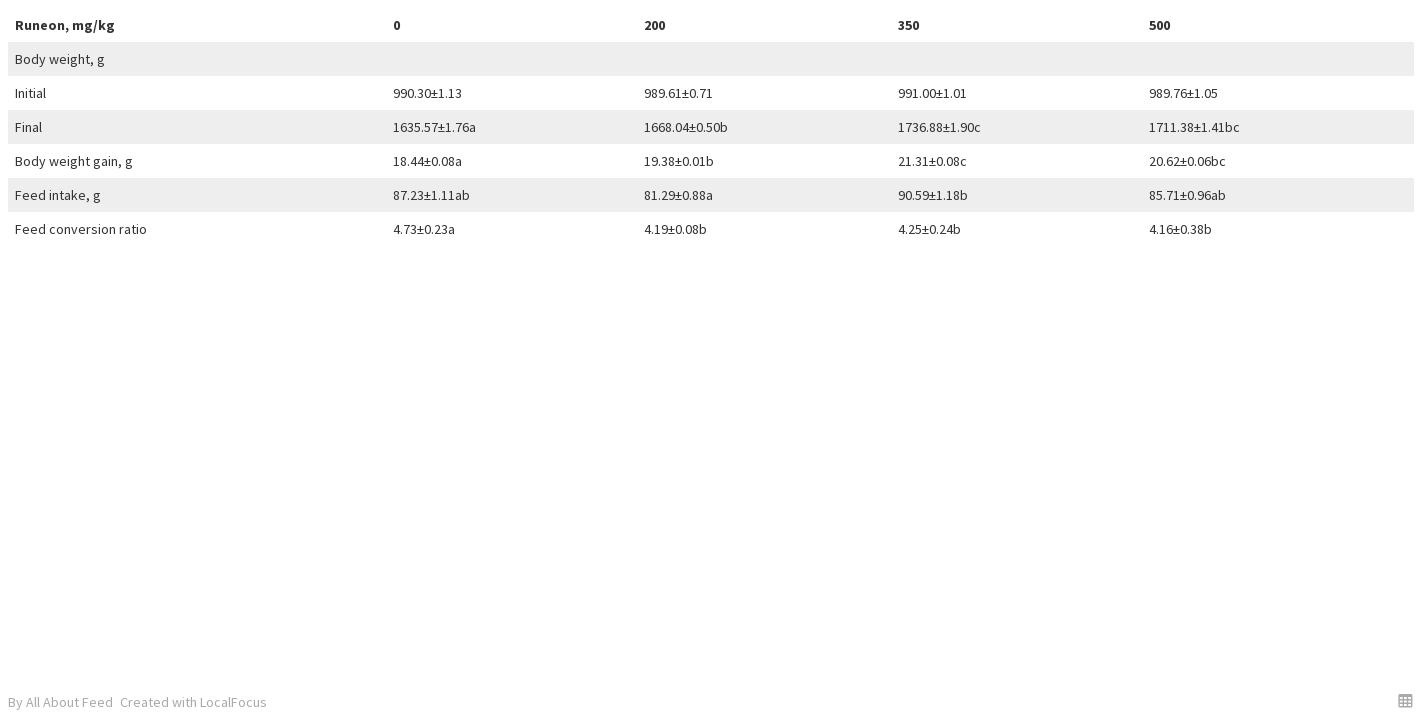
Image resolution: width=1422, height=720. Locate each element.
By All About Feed (60, 702)
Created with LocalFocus (193, 702)
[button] (1405, 700)
